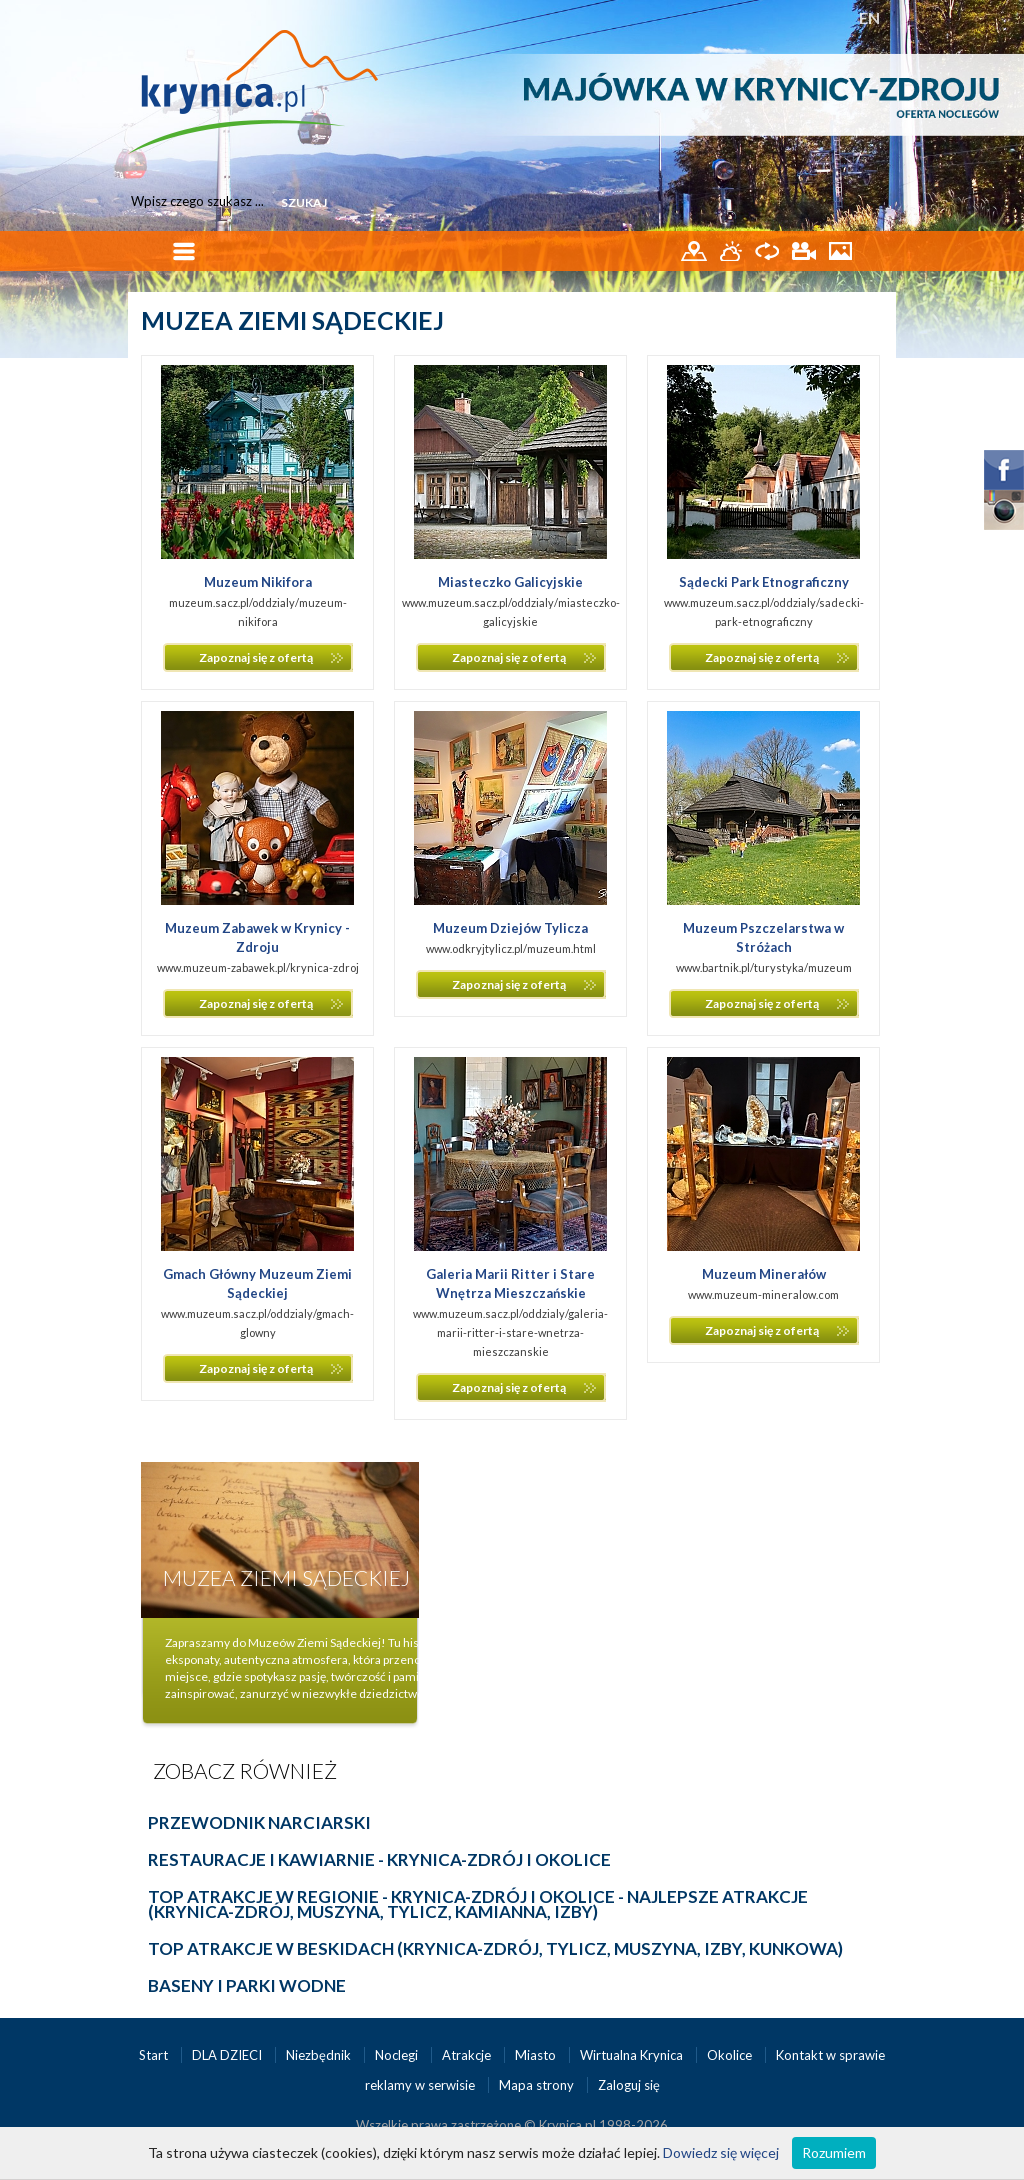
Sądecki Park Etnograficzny (764, 582)
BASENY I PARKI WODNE (247, 1985)
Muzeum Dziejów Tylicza (510, 928)
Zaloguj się (629, 2085)
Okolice (731, 2055)
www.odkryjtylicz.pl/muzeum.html (511, 948)
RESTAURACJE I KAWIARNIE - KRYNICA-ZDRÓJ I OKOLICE (379, 1859)
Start (155, 2055)
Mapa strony (536, 2085)
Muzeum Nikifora (258, 582)
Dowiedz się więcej (721, 2152)
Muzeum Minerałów (764, 1274)
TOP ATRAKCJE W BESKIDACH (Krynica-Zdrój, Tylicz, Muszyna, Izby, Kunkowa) (495, 1948)
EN (869, 17)
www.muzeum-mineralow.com (763, 1294)
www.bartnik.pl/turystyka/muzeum (764, 967)
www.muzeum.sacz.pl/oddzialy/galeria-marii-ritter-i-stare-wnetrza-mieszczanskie (510, 1332)
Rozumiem (834, 2152)
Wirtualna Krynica (633, 2055)
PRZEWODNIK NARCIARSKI (259, 1822)
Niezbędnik (320, 2055)
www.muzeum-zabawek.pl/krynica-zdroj (258, 967)
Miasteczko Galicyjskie (510, 582)
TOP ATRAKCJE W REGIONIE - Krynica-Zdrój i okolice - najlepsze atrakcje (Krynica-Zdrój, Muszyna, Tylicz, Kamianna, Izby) (478, 1904)
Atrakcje (468, 2055)
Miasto (537, 2055)
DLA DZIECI (228, 2055)
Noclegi (398, 2055)
